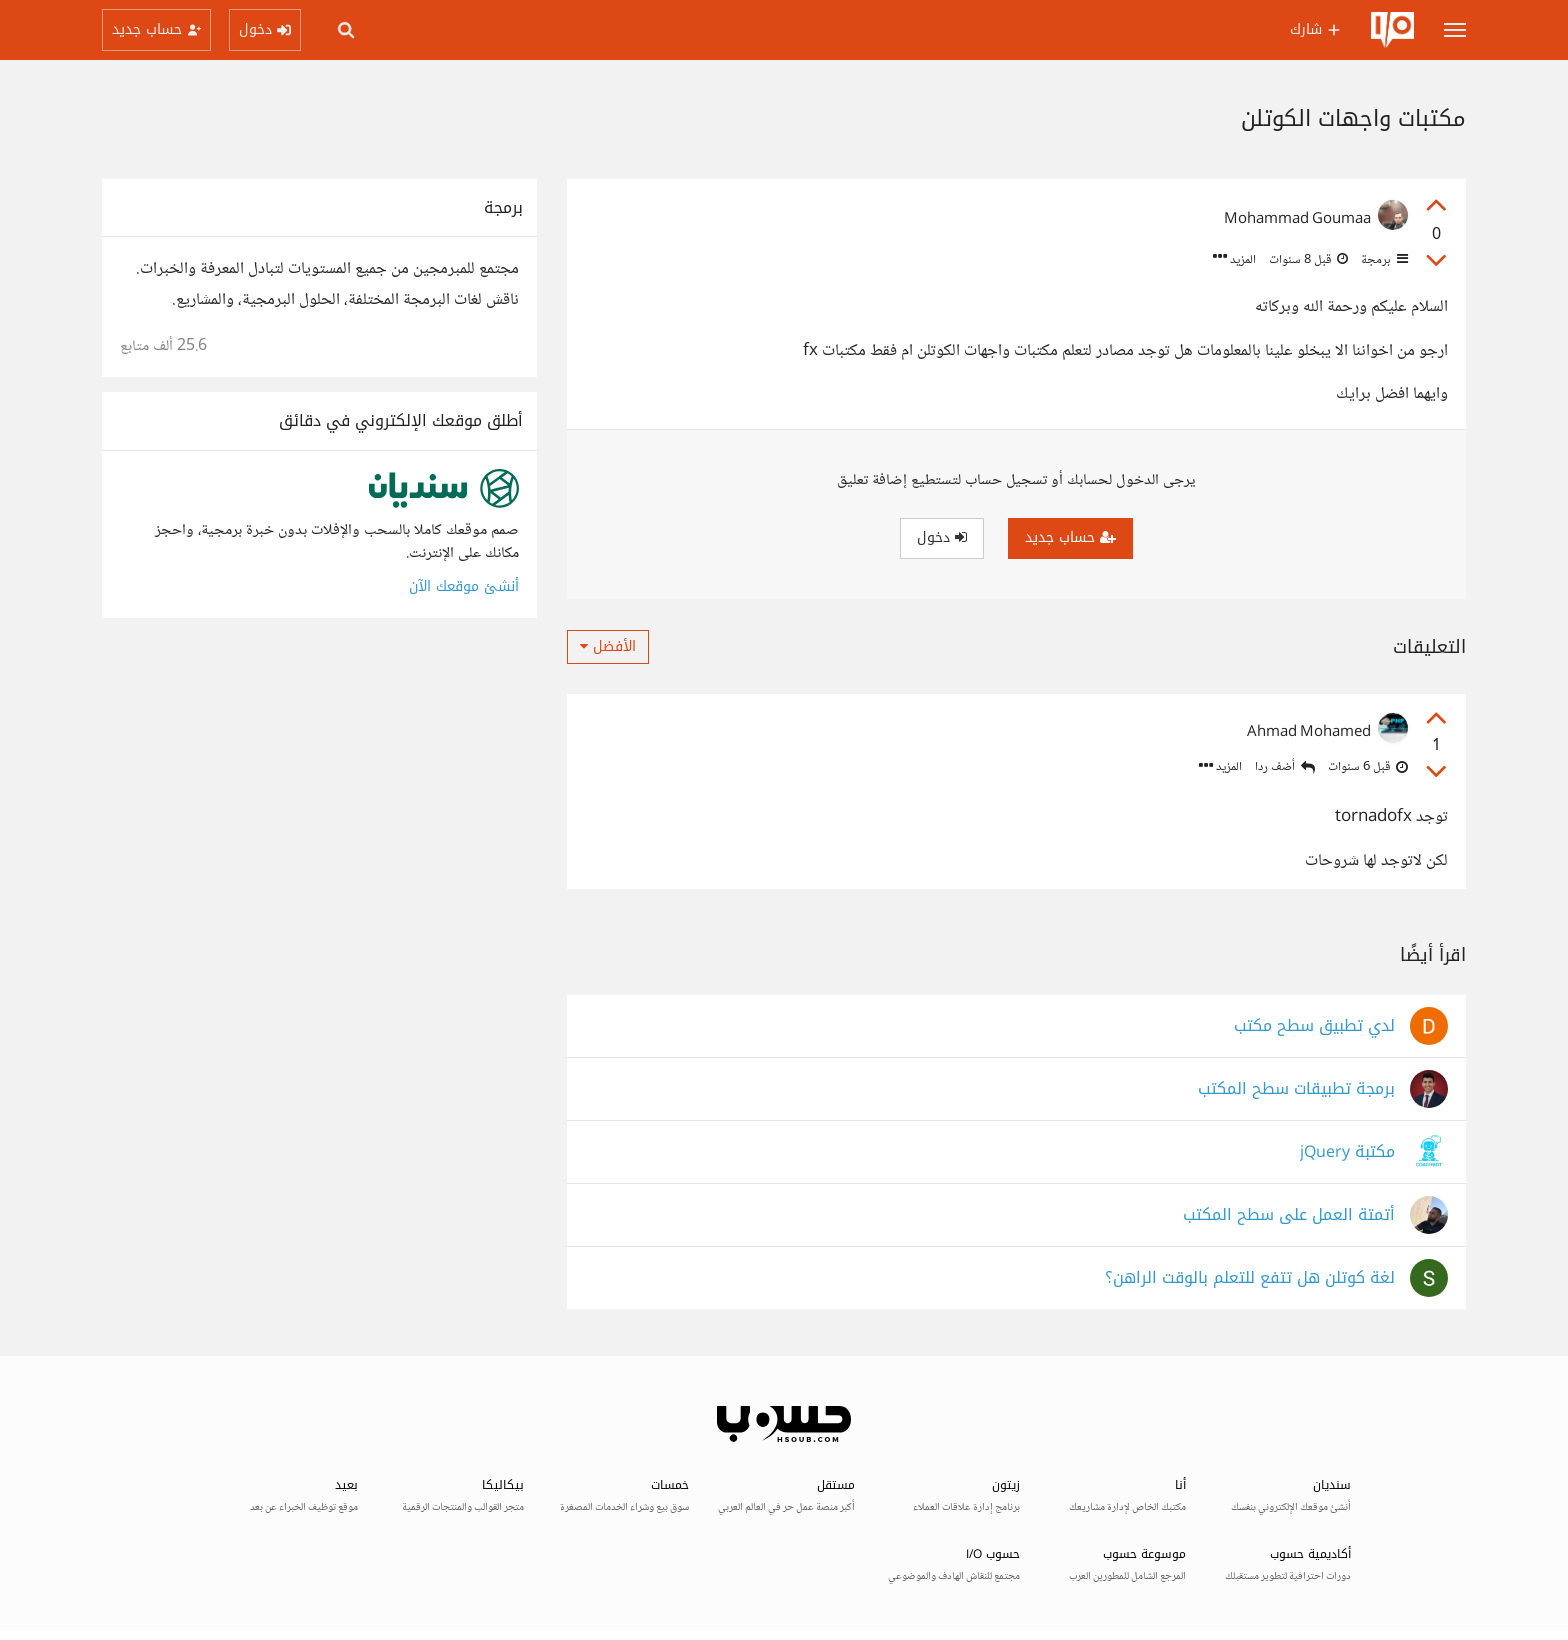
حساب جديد (1070, 537)
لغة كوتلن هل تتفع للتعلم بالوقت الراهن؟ (1250, 1278)
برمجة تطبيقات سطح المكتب (1296, 1089)
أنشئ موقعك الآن (464, 586)
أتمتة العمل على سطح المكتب (1289, 1215)
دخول (942, 537)
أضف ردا (1285, 767)
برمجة (1383, 260)
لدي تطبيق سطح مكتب (1314, 1026)
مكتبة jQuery (1347, 1152)
